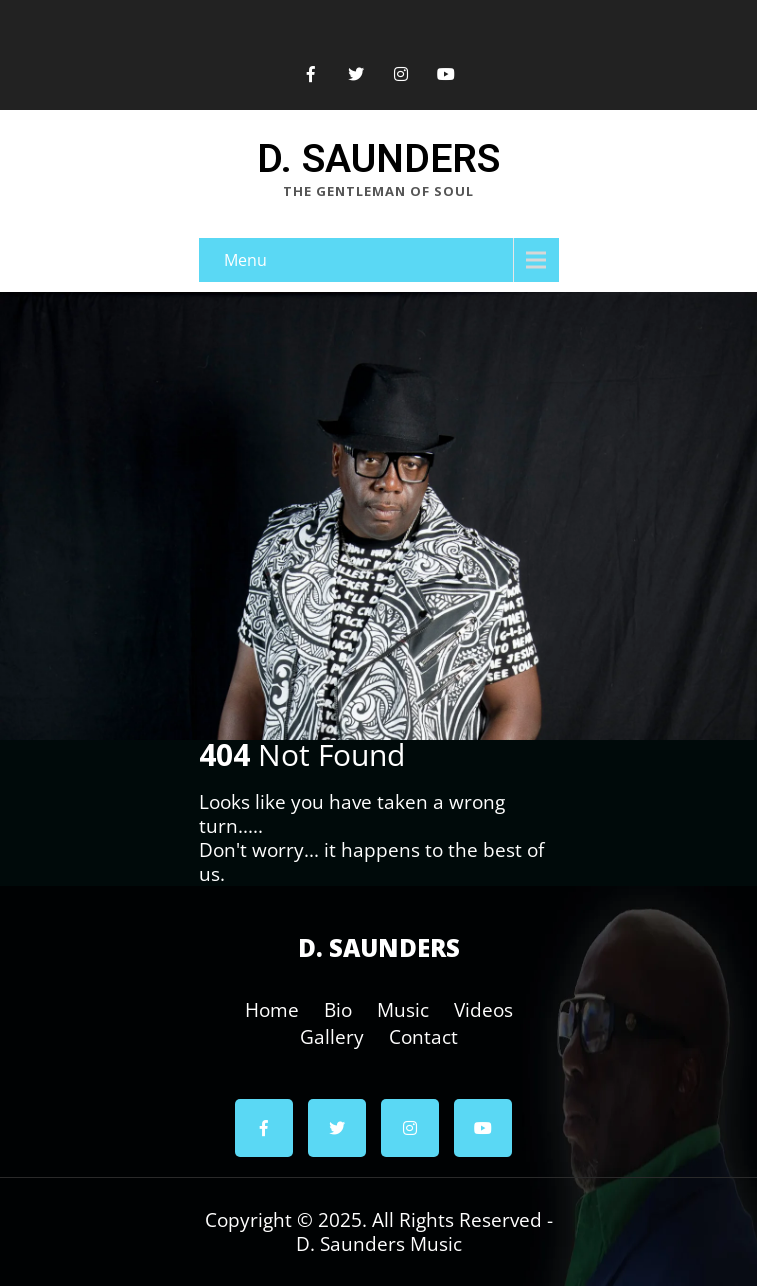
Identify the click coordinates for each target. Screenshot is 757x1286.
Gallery (332, 1033)
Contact (423, 1033)
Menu (245, 260)
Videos (483, 1006)
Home (272, 1006)
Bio (338, 1006)
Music (403, 1006)
